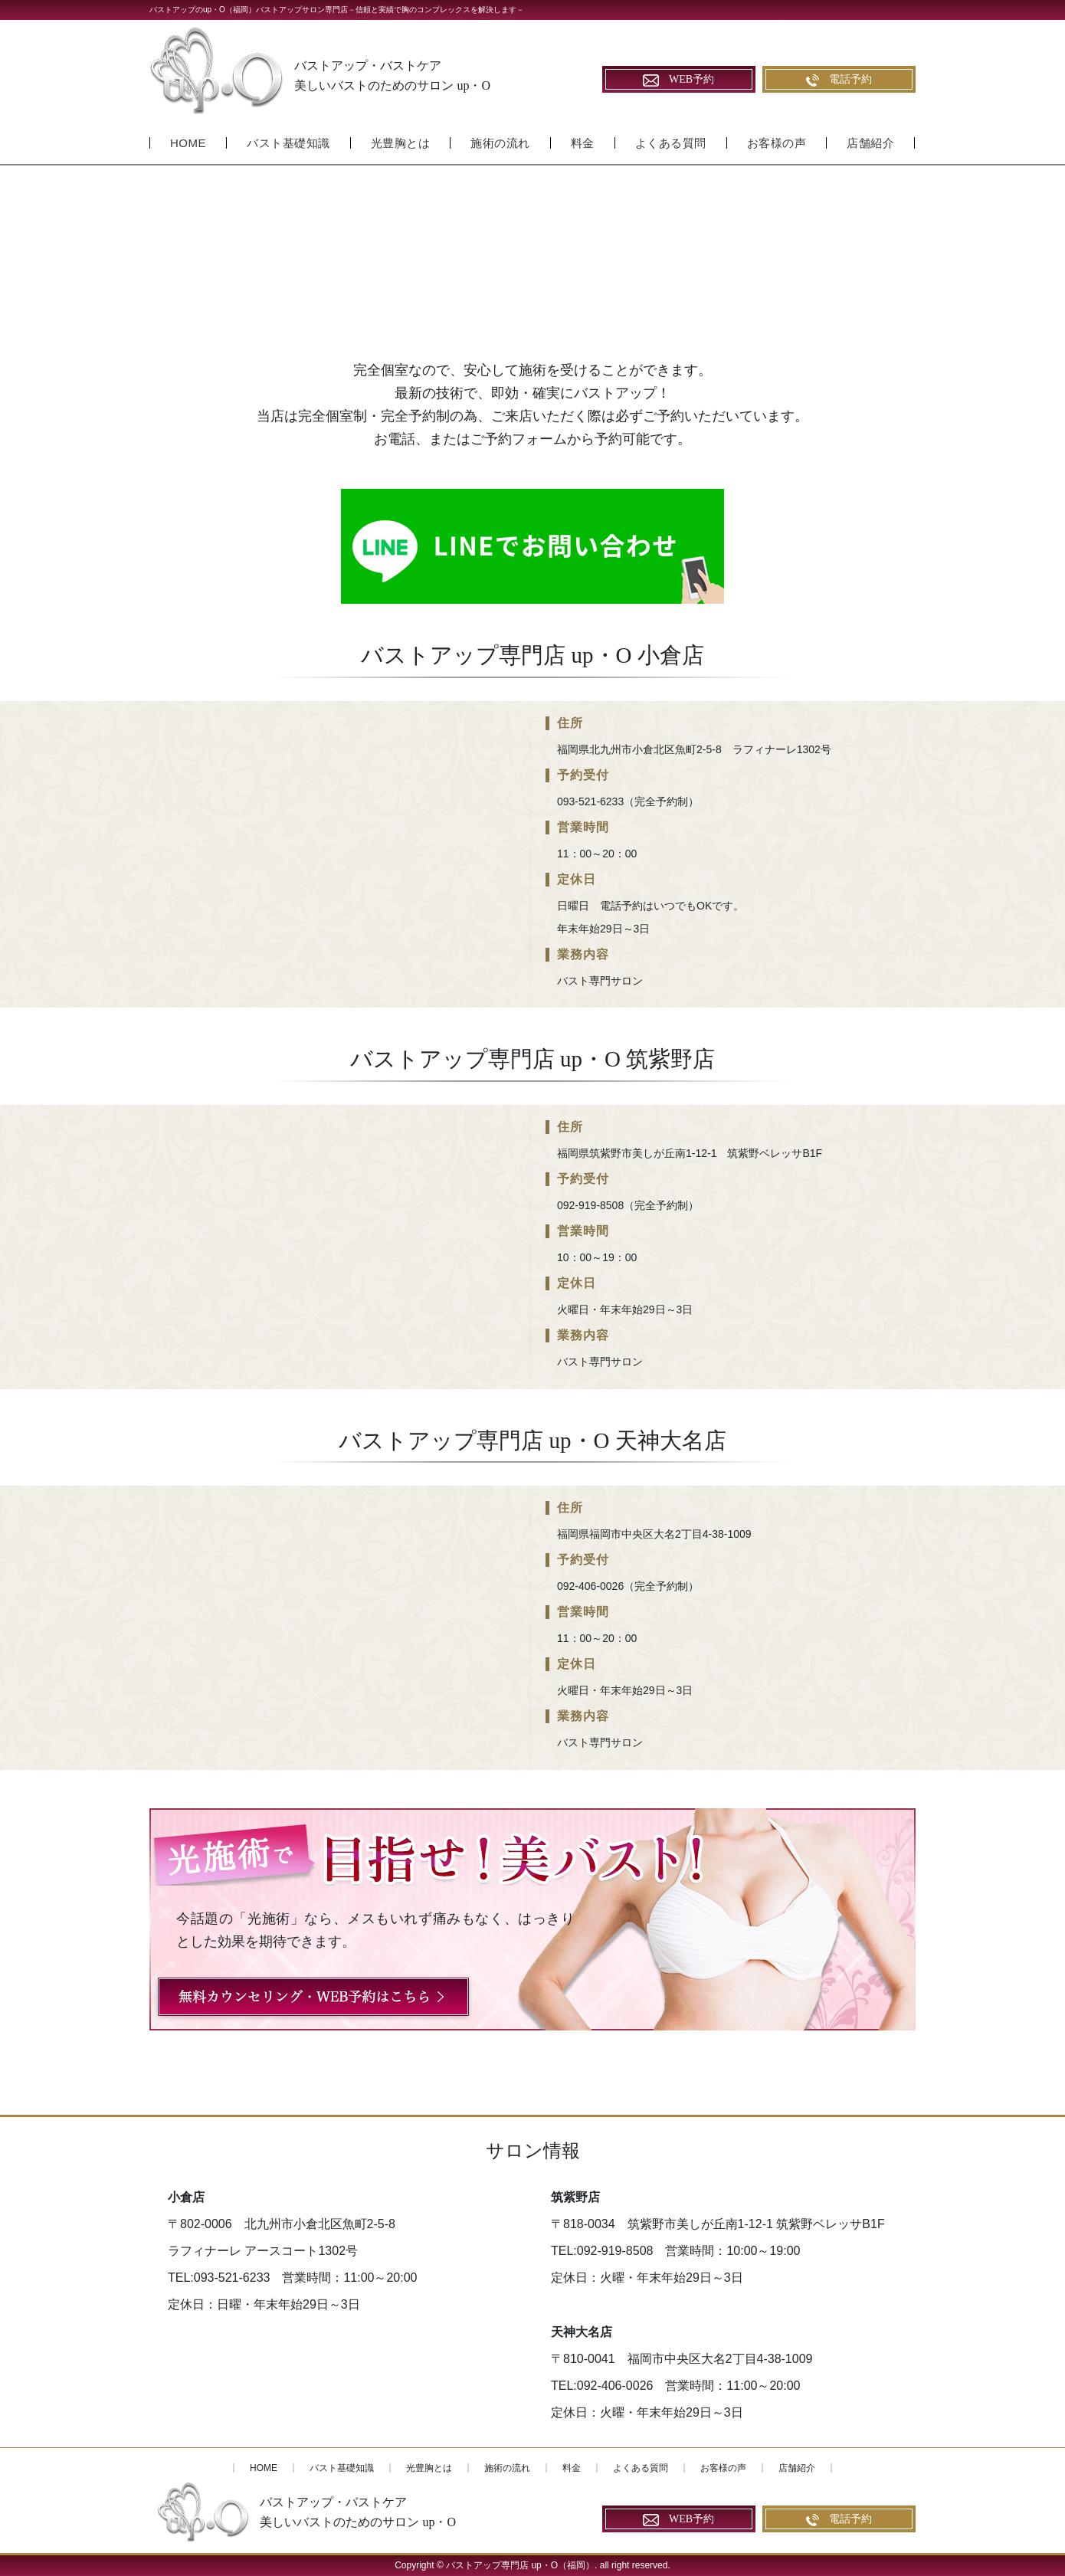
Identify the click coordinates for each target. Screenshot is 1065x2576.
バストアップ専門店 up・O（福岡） (520, 2565)
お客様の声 (777, 143)
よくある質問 (670, 143)
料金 (583, 143)
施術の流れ (500, 143)
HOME (188, 143)
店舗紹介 (870, 143)
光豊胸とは (401, 143)
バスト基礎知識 (288, 143)
